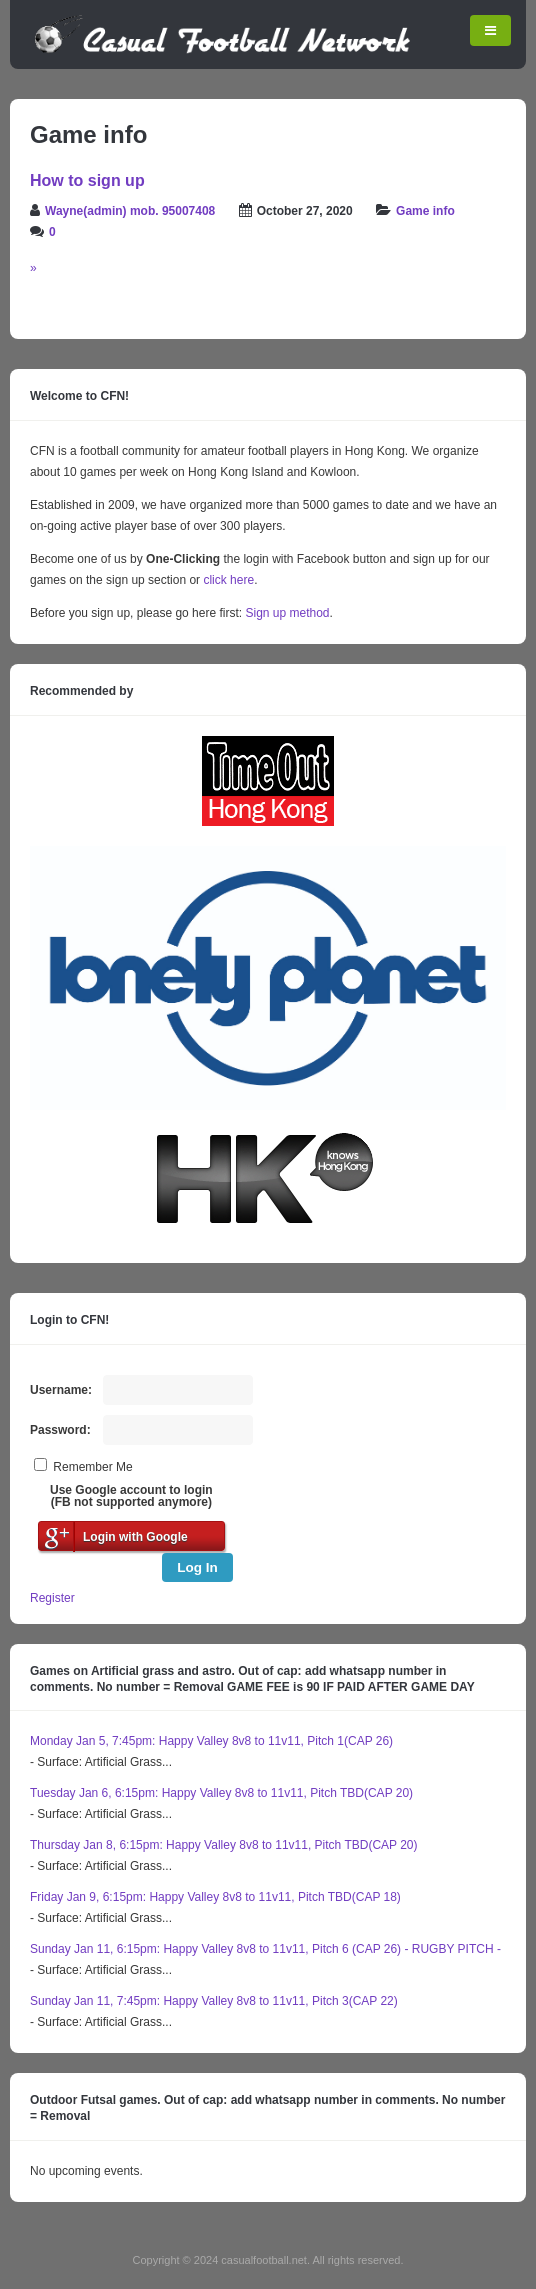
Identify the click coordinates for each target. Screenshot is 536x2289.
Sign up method (285, 613)
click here (228, 580)
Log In (197, 1567)
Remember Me (92, 1467)
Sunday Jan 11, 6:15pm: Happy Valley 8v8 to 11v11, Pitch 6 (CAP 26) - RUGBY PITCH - (265, 1949)
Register (52, 1598)
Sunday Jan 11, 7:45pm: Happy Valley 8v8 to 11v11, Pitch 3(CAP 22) (214, 2001)
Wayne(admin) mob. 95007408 (130, 211)
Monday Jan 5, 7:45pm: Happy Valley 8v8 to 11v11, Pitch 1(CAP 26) (211, 1741)
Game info (425, 211)
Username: (61, 1390)
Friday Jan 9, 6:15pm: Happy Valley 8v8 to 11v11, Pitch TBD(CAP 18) (215, 1897)
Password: (60, 1430)
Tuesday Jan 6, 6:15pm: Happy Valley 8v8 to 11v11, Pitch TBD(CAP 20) (221, 1793)
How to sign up (87, 180)
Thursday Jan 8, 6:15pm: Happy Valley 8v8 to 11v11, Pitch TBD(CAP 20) (224, 1845)
